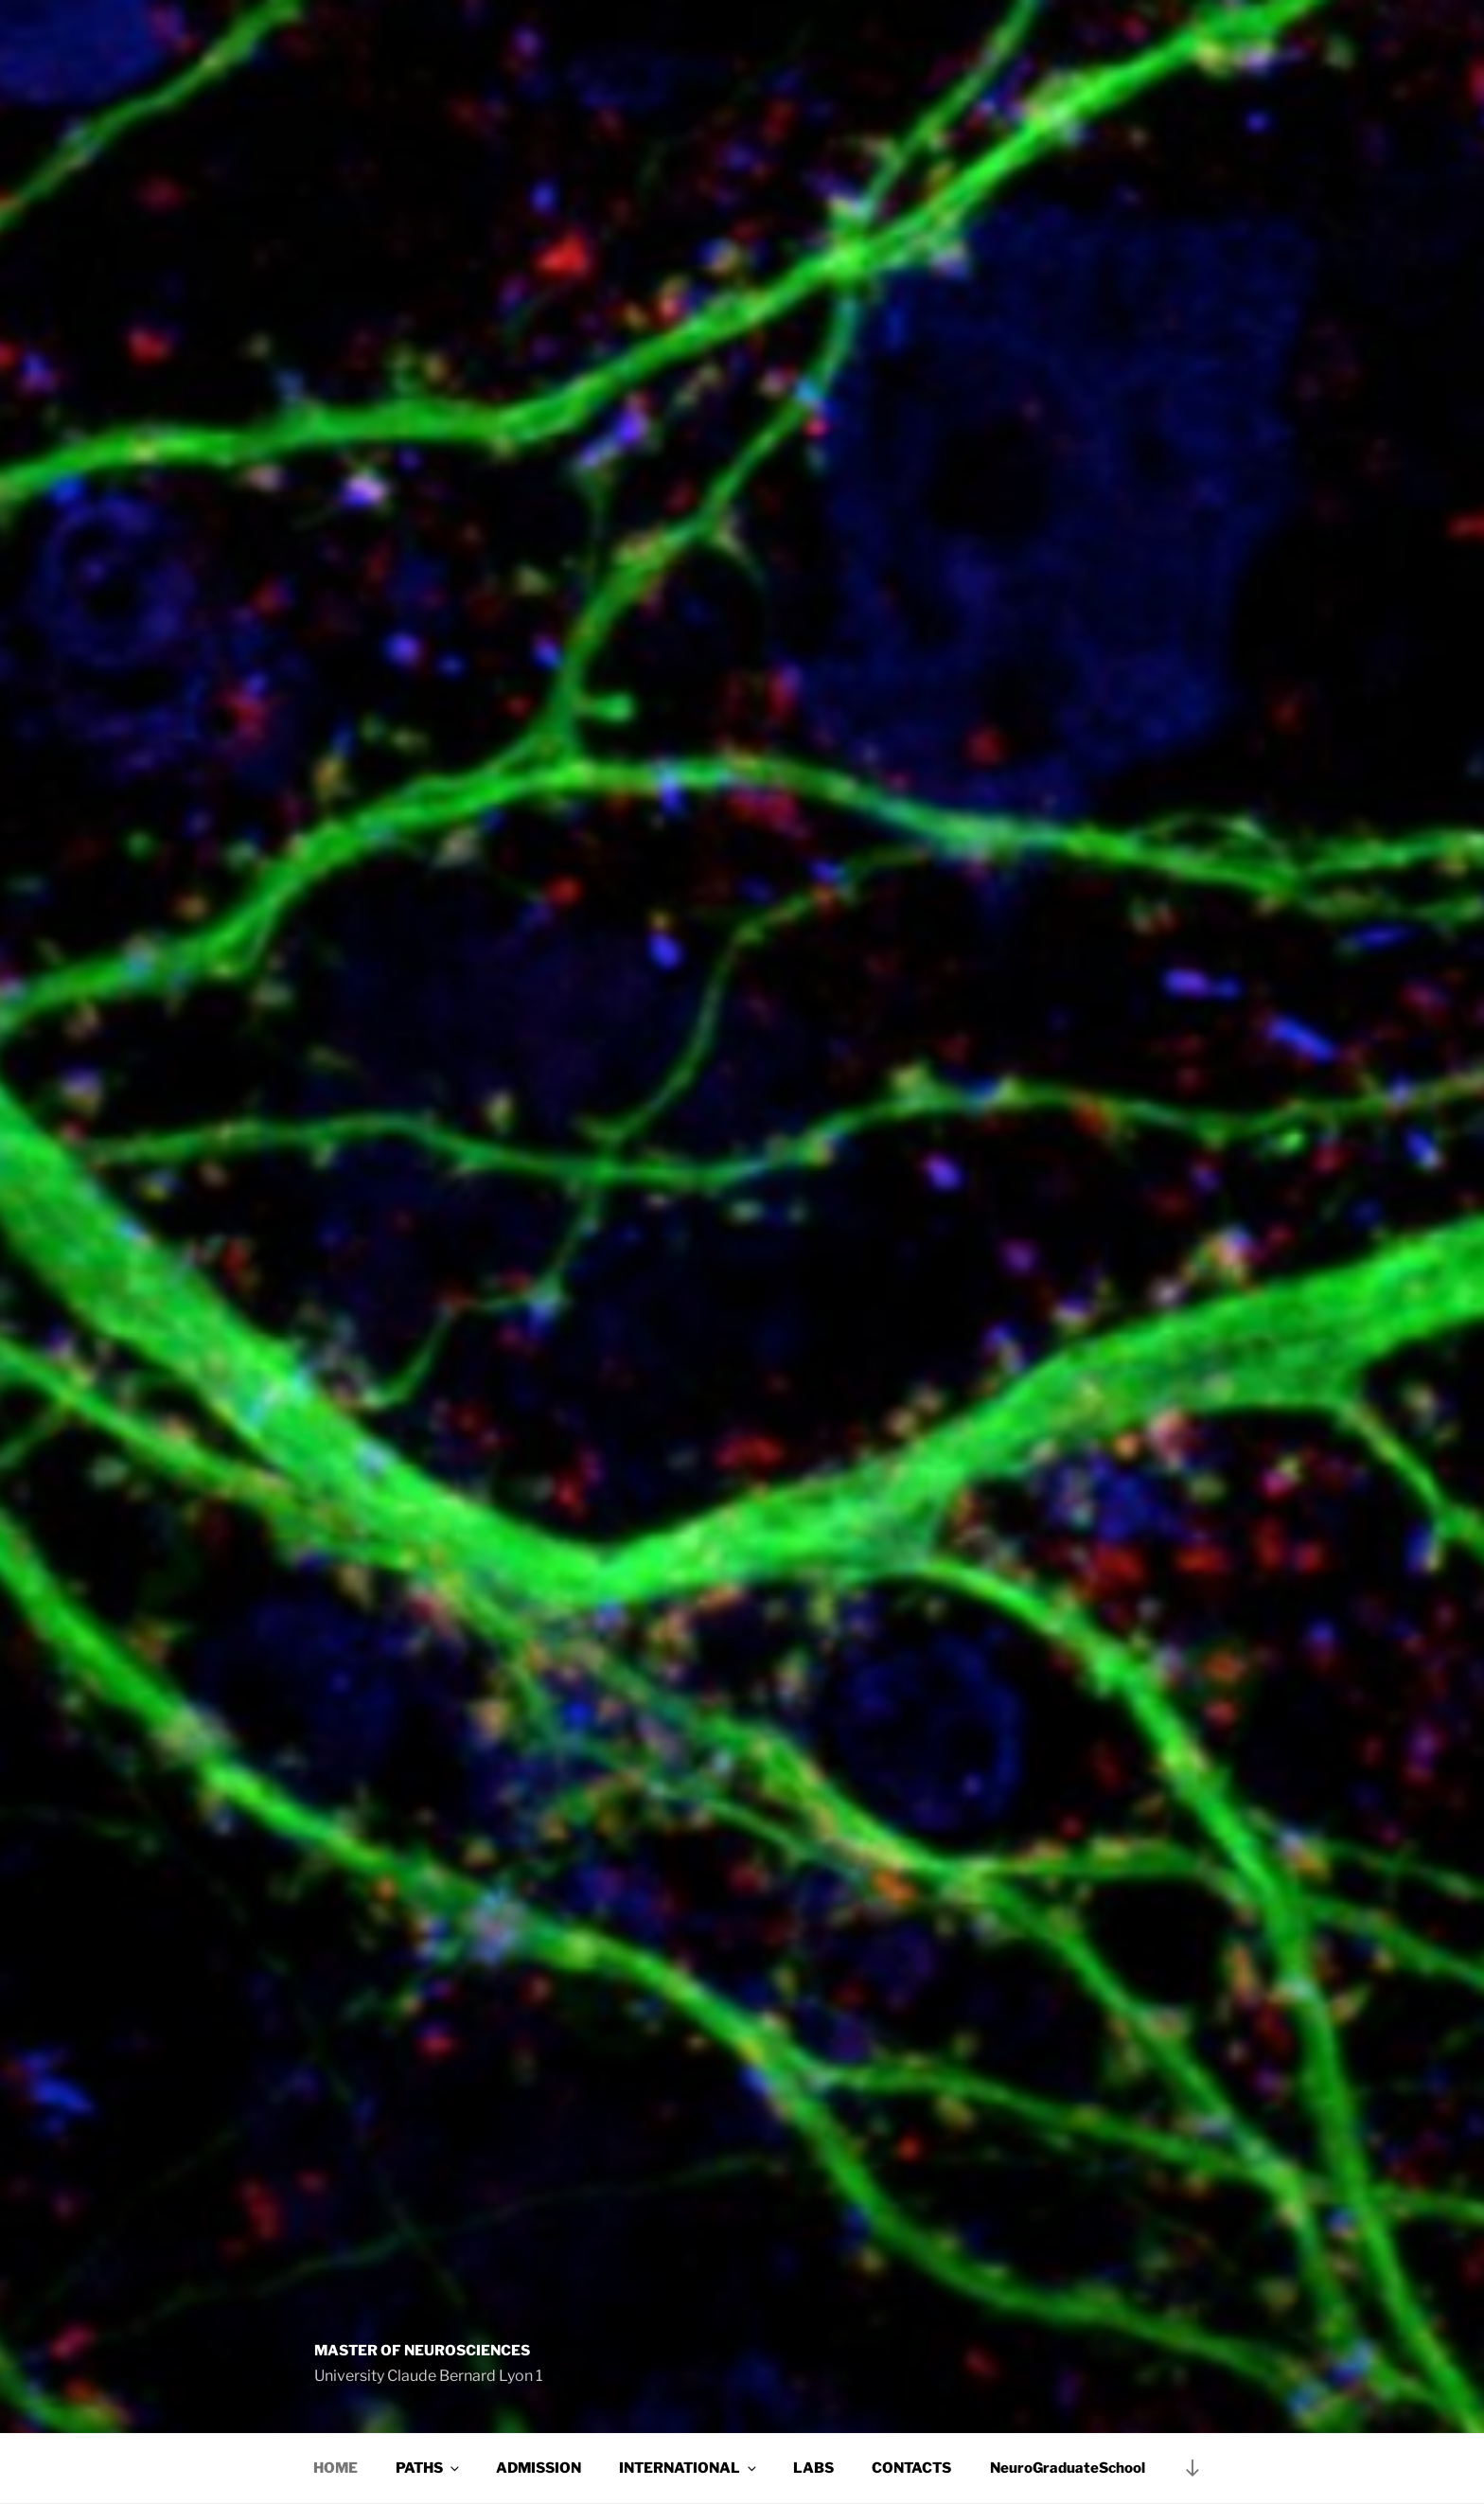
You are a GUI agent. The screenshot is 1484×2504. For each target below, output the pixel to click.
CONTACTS (911, 2468)
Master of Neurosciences (422, 2350)
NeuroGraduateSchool (1067, 2468)
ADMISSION (538, 2468)
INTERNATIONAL (689, 2468)
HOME (335, 2468)
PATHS (429, 2468)
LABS (813, 2468)
